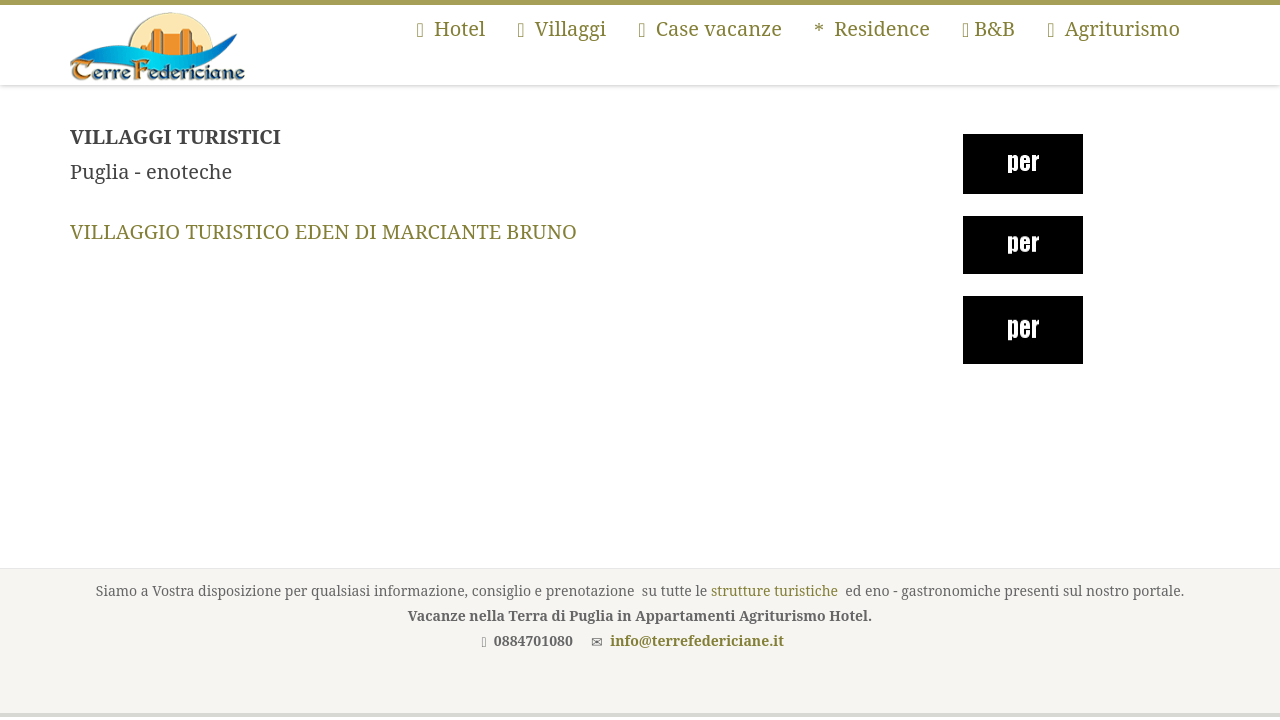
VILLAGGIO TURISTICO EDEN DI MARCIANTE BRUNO (323, 231)
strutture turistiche (774, 590)
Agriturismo (1113, 28)
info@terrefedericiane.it (697, 640)
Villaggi (561, 28)
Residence (872, 28)
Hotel (450, 28)
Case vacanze (710, 28)
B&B (988, 28)
